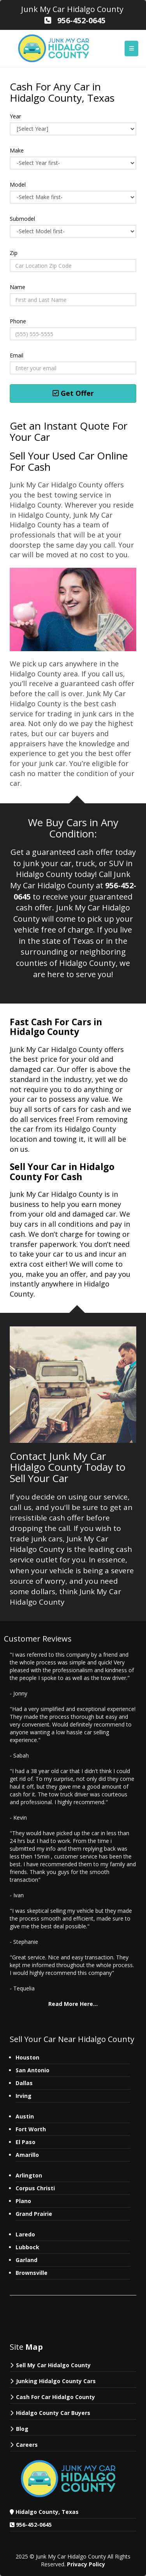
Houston (27, 2057)
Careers (27, 2444)
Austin (25, 2116)
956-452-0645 (34, 2524)
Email (16, 355)
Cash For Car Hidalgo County (55, 2397)
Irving (24, 2095)
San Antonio (32, 2070)
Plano (23, 2201)
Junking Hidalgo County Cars (56, 2381)
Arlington (29, 2175)
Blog (22, 2428)
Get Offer (73, 393)
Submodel (22, 218)
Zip (14, 253)
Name (17, 287)
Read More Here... (73, 2003)
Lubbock (27, 2247)
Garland (26, 2260)
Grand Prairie (34, 2213)
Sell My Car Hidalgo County (53, 2365)
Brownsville (31, 2272)
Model (18, 184)
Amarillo (27, 2154)
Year (15, 116)
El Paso (25, 2142)
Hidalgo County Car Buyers (53, 2413)
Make (17, 150)
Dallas (24, 2083)
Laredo (25, 2234)
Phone (18, 321)
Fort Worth (31, 2129)
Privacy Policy (86, 2564)
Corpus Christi (35, 2188)
